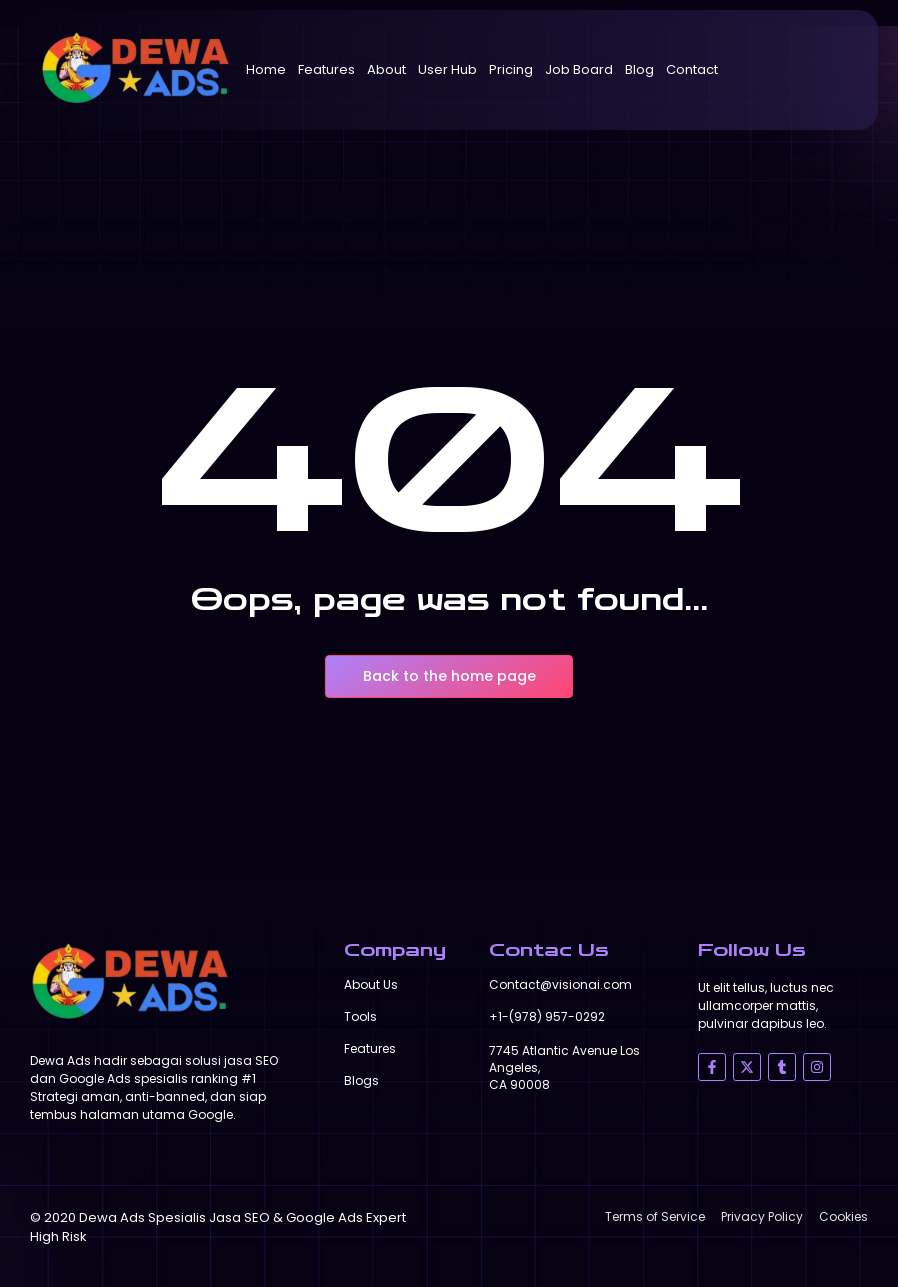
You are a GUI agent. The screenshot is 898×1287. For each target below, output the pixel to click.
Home (266, 69)
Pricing (511, 69)
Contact (692, 69)
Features (326, 69)
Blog (639, 69)
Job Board (579, 69)
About (386, 69)
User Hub (447, 69)
